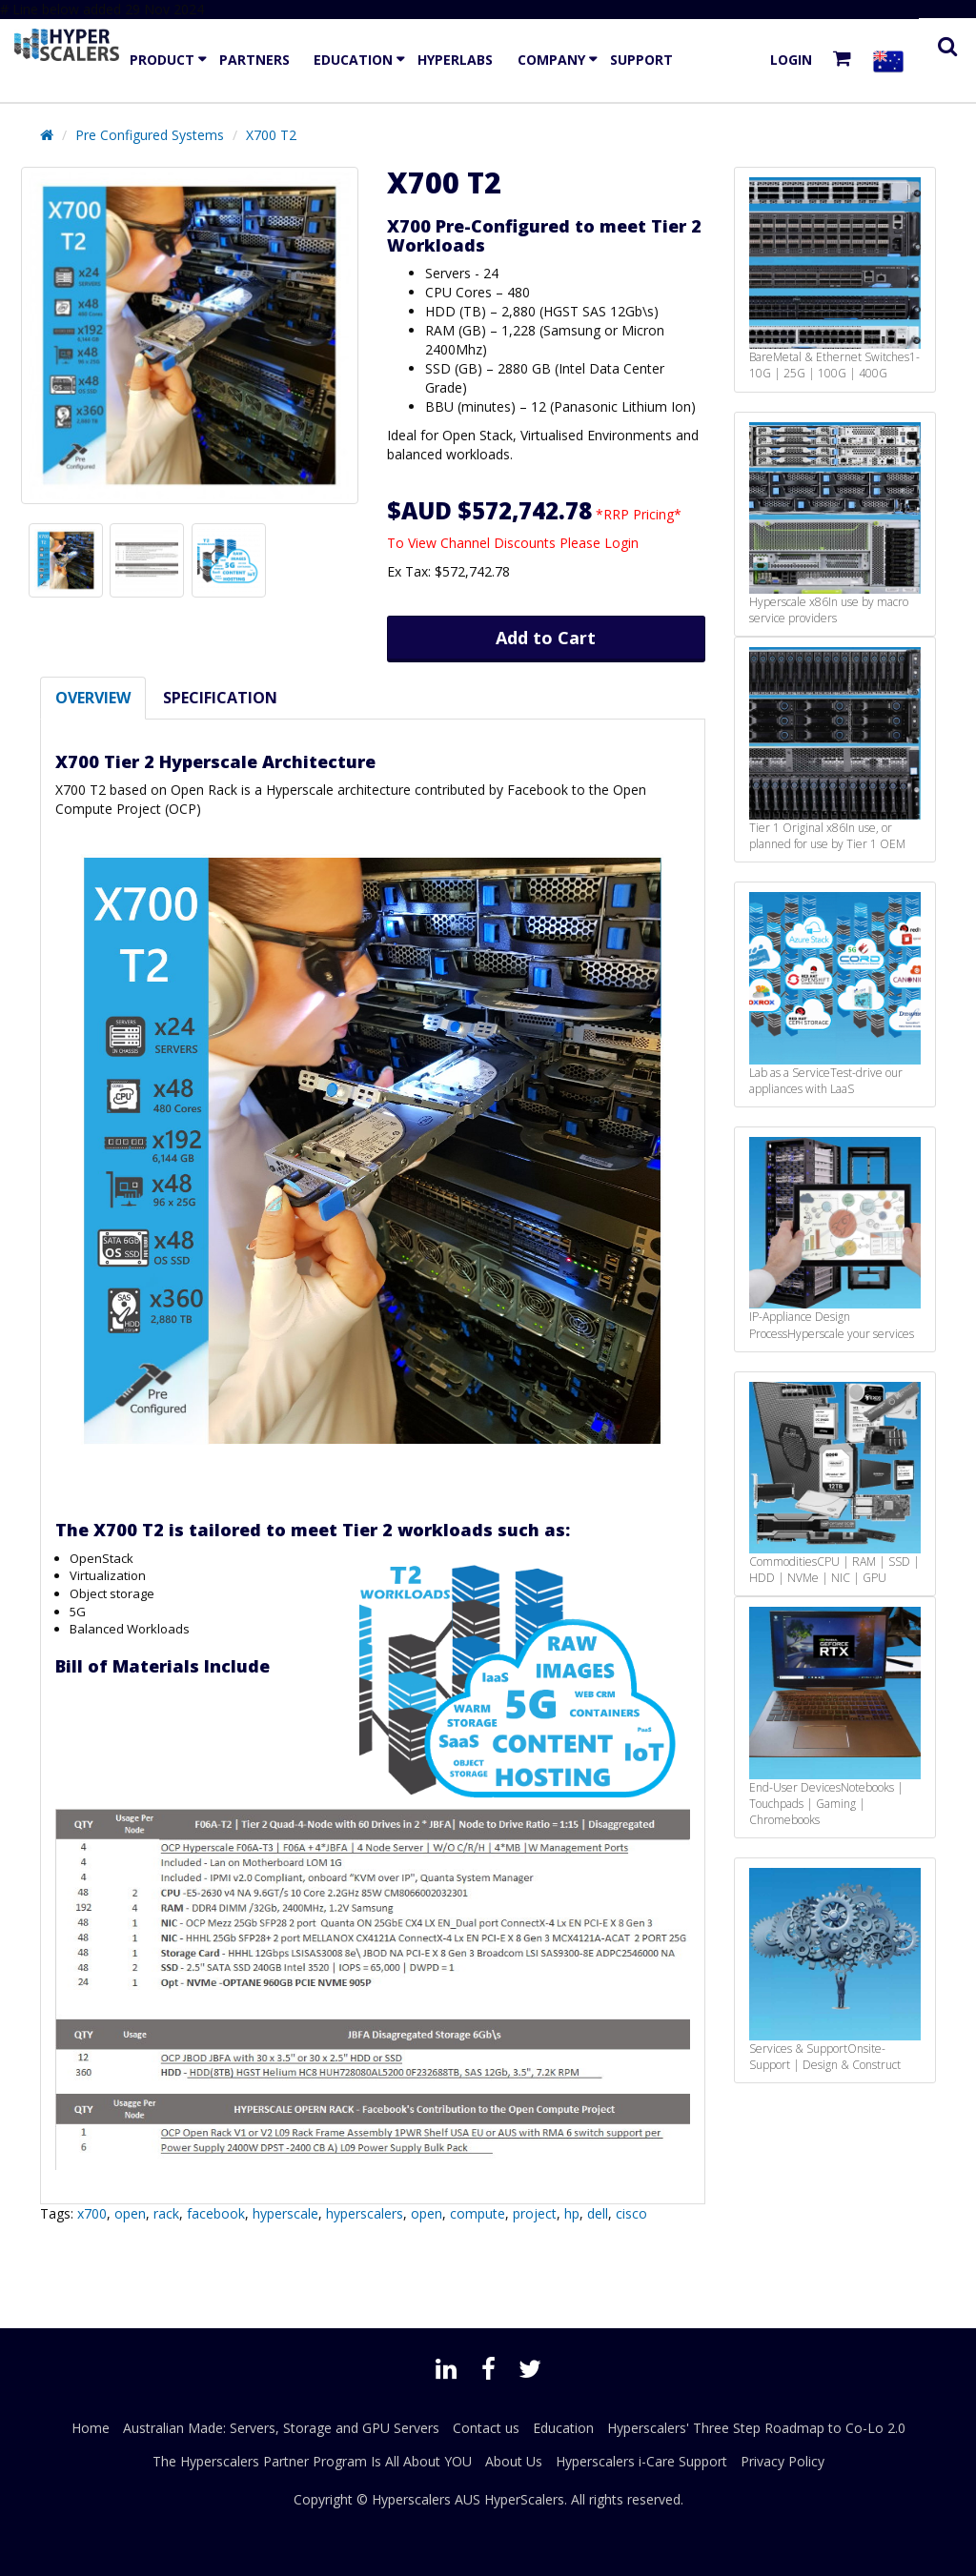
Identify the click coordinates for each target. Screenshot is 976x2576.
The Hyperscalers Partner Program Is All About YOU (312, 2461)
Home (90, 2428)
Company (551, 60)
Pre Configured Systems (149, 135)
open (130, 2213)
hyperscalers (364, 2213)
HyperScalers (524, 2499)
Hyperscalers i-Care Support (641, 2461)
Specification (220, 697)
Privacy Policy (782, 2461)
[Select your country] (892, 60)
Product (162, 60)
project (535, 2213)
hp (572, 2213)
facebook (216, 2213)
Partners (254, 60)
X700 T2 (271, 135)
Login (791, 60)
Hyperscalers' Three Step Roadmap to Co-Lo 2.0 (756, 2428)
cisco (631, 2213)
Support (641, 60)
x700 (92, 2213)
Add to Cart (546, 637)
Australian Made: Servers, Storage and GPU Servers (281, 2428)
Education (353, 60)
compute (477, 2213)
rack (166, 2213)
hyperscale (285, 2213)
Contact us (486, 2428)
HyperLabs (455, 60)
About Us (513, 2461)
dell (597, 2213)
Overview (93, 697)
